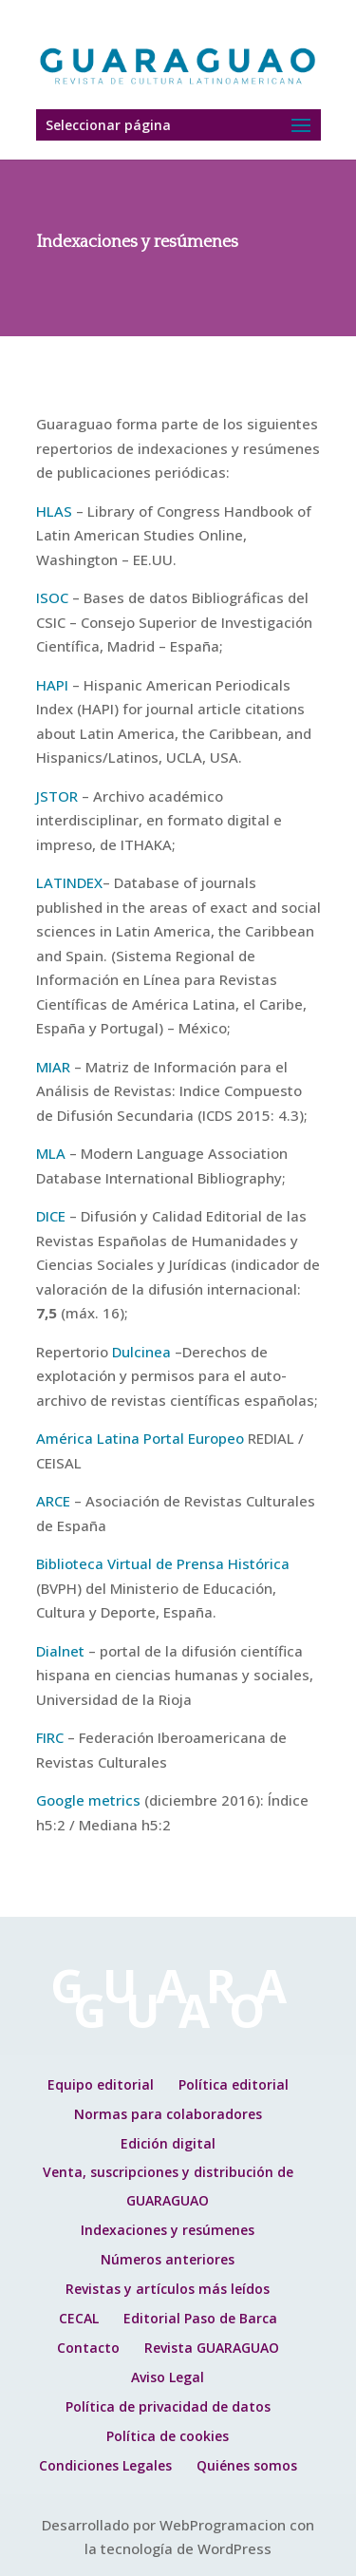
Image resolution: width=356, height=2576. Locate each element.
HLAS (54, 511)
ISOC (52, 597)
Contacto (88, 2348)
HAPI (52, 684)
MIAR (53, 1066)
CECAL (79, 2318)
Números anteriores (167, 2259)
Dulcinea (141, 1351)
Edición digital (168, 2143)
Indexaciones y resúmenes (167, 2230)
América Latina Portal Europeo (140, 1438)
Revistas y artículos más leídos (168, 2289)
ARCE (53, 1500)
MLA (51, 1153)
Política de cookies (167, 2436)
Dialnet (60, 1650)
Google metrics (88, 1799)
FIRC (50, 1737)
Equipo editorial (100, 2084)
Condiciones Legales (105, 2465)
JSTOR (57, 795)
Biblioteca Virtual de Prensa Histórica (163, 1563)
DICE (51, 1215)
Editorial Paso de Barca (200, 2318)
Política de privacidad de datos (168, 2406)
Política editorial (233, 2084)
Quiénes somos (247, 2465)
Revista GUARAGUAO (211, 2348)
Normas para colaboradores (168, 2114)
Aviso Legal (167, 2377)
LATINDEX (69, 882)
